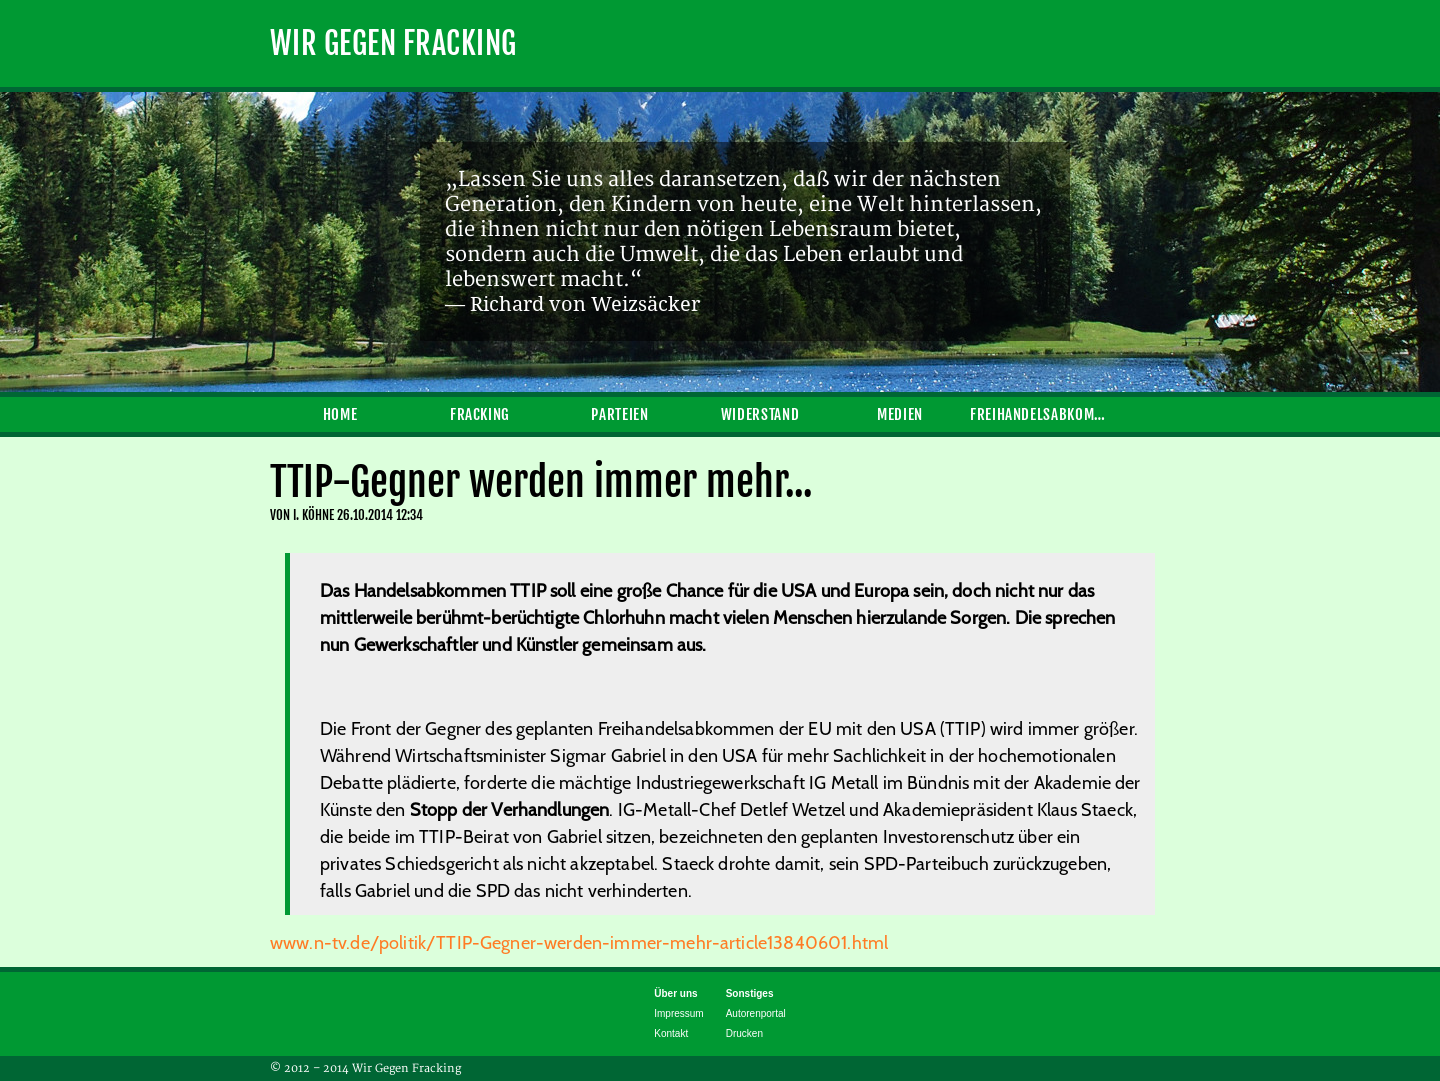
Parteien (619, 414)
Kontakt (671, 1033)
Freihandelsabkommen (1040, 414)
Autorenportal (756, 1013)
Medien (900, 414)
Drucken (744, 1033)
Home (340, 414)
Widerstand (760, 414)
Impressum (678, 1013)
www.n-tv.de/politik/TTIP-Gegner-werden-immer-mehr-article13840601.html (579, 943)
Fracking (480, 414)
